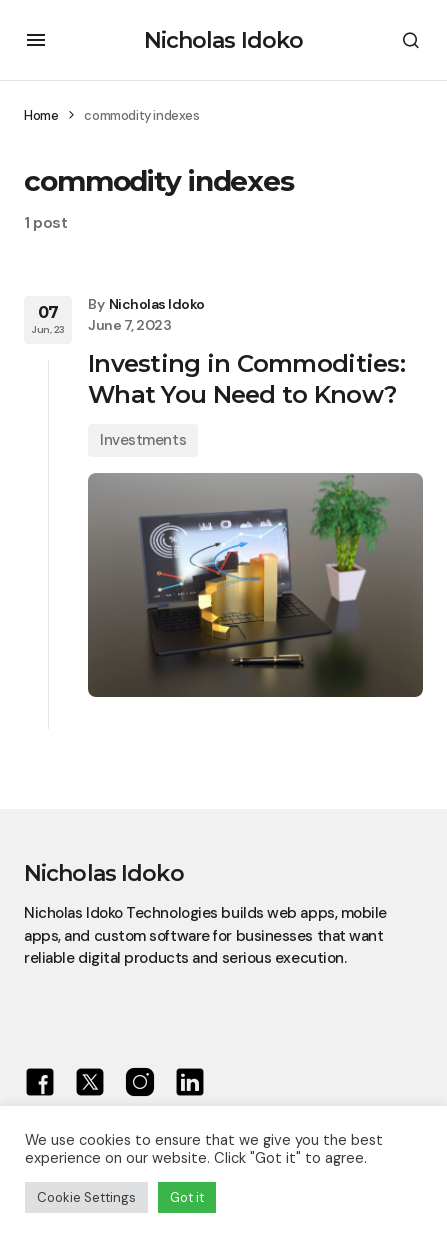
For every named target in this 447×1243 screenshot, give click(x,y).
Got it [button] (187, 1197)
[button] (36, 40)
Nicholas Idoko (224, 40)
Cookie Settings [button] (86, 1197)
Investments (143, 440)
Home (41, 115)
